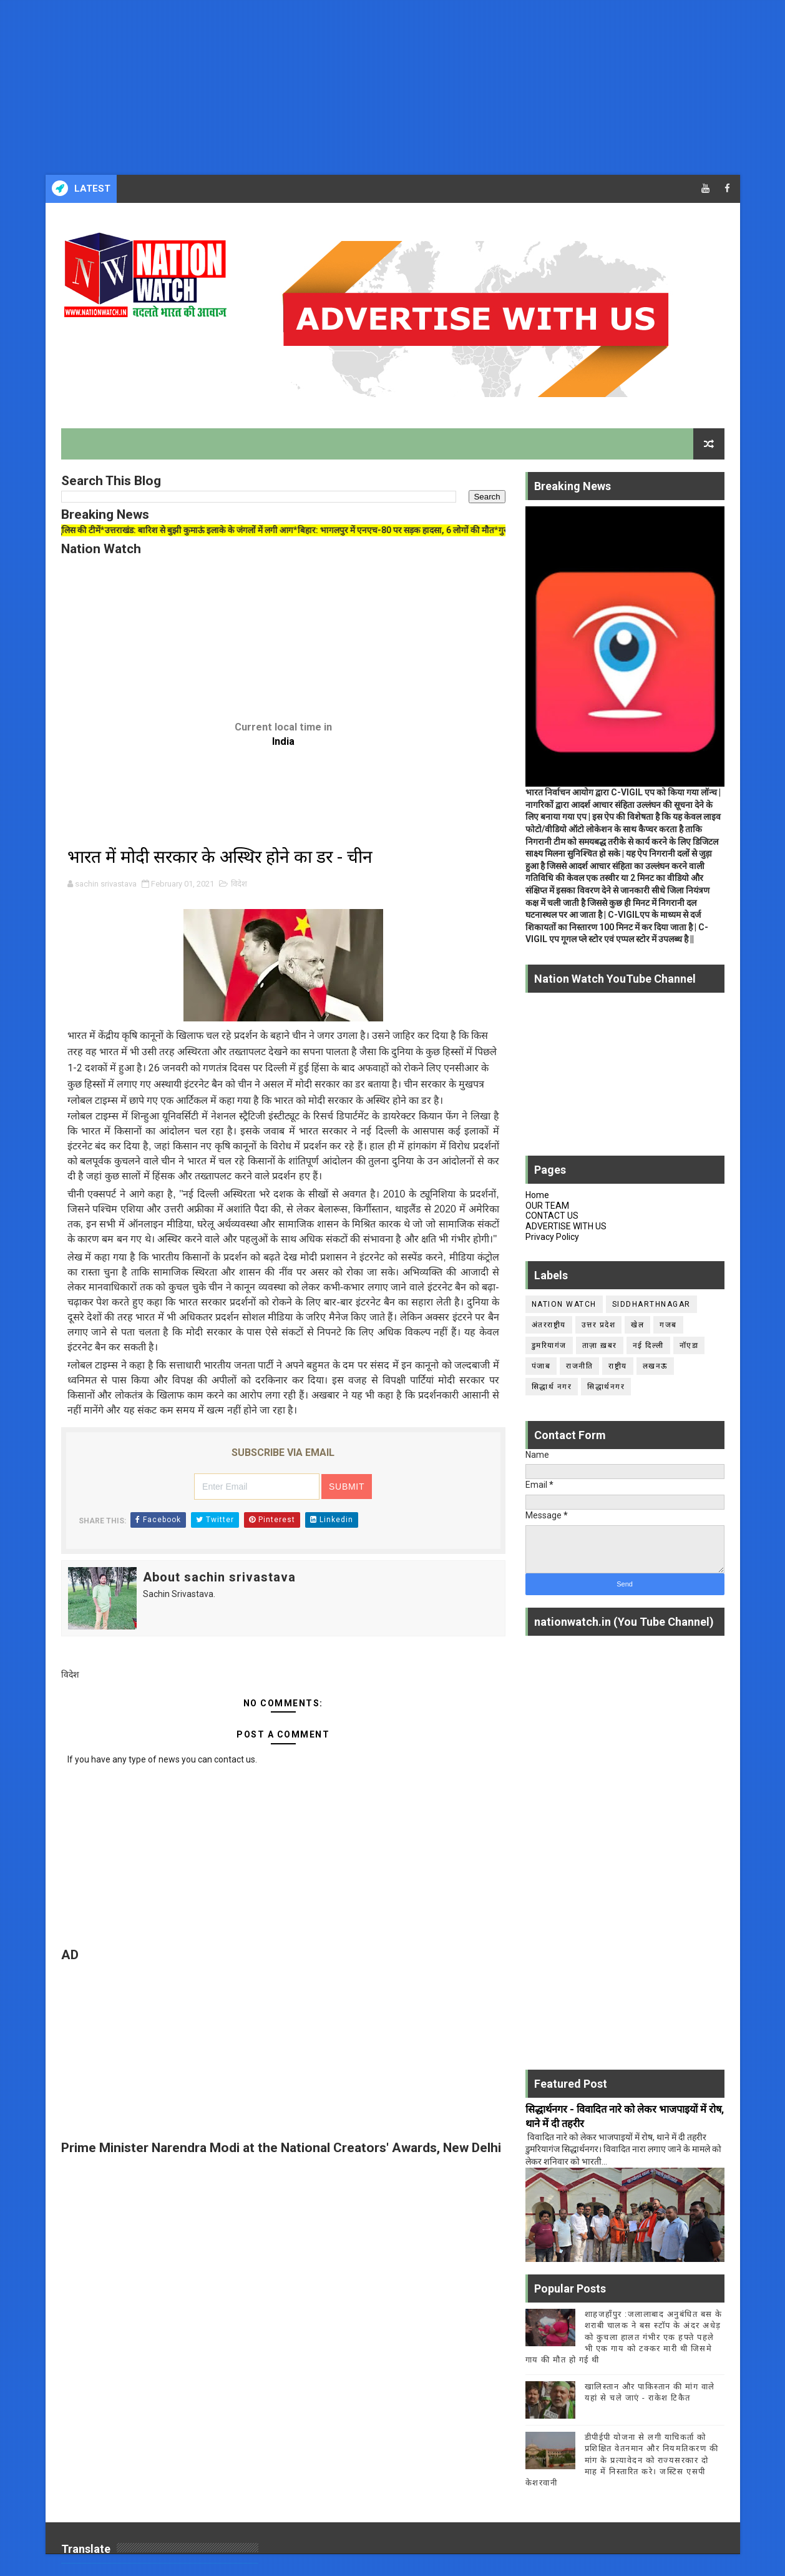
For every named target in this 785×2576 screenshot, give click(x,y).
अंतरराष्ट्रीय (549, 1324)
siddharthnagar (651, 1304)
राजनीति (579, 1366)
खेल (637, 1324)
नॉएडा (689, 1345)
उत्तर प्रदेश (599, 1324)
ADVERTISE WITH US (566, 1226)
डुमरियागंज (549, 1345)
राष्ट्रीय (617, 1366)
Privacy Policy (552, 1237)
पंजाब (541, 1366)
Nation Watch (564, 1304)
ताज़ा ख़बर (599, 1345)
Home (537, 1195)
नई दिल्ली (648, 1345)
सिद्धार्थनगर (606, 1386)
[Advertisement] (374, 87)
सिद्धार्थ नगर (552, 1386)
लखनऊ (655, 1366)
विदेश (239, 883)
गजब (668, 1324)
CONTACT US (551, 1216)
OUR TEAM (547, 1206)
